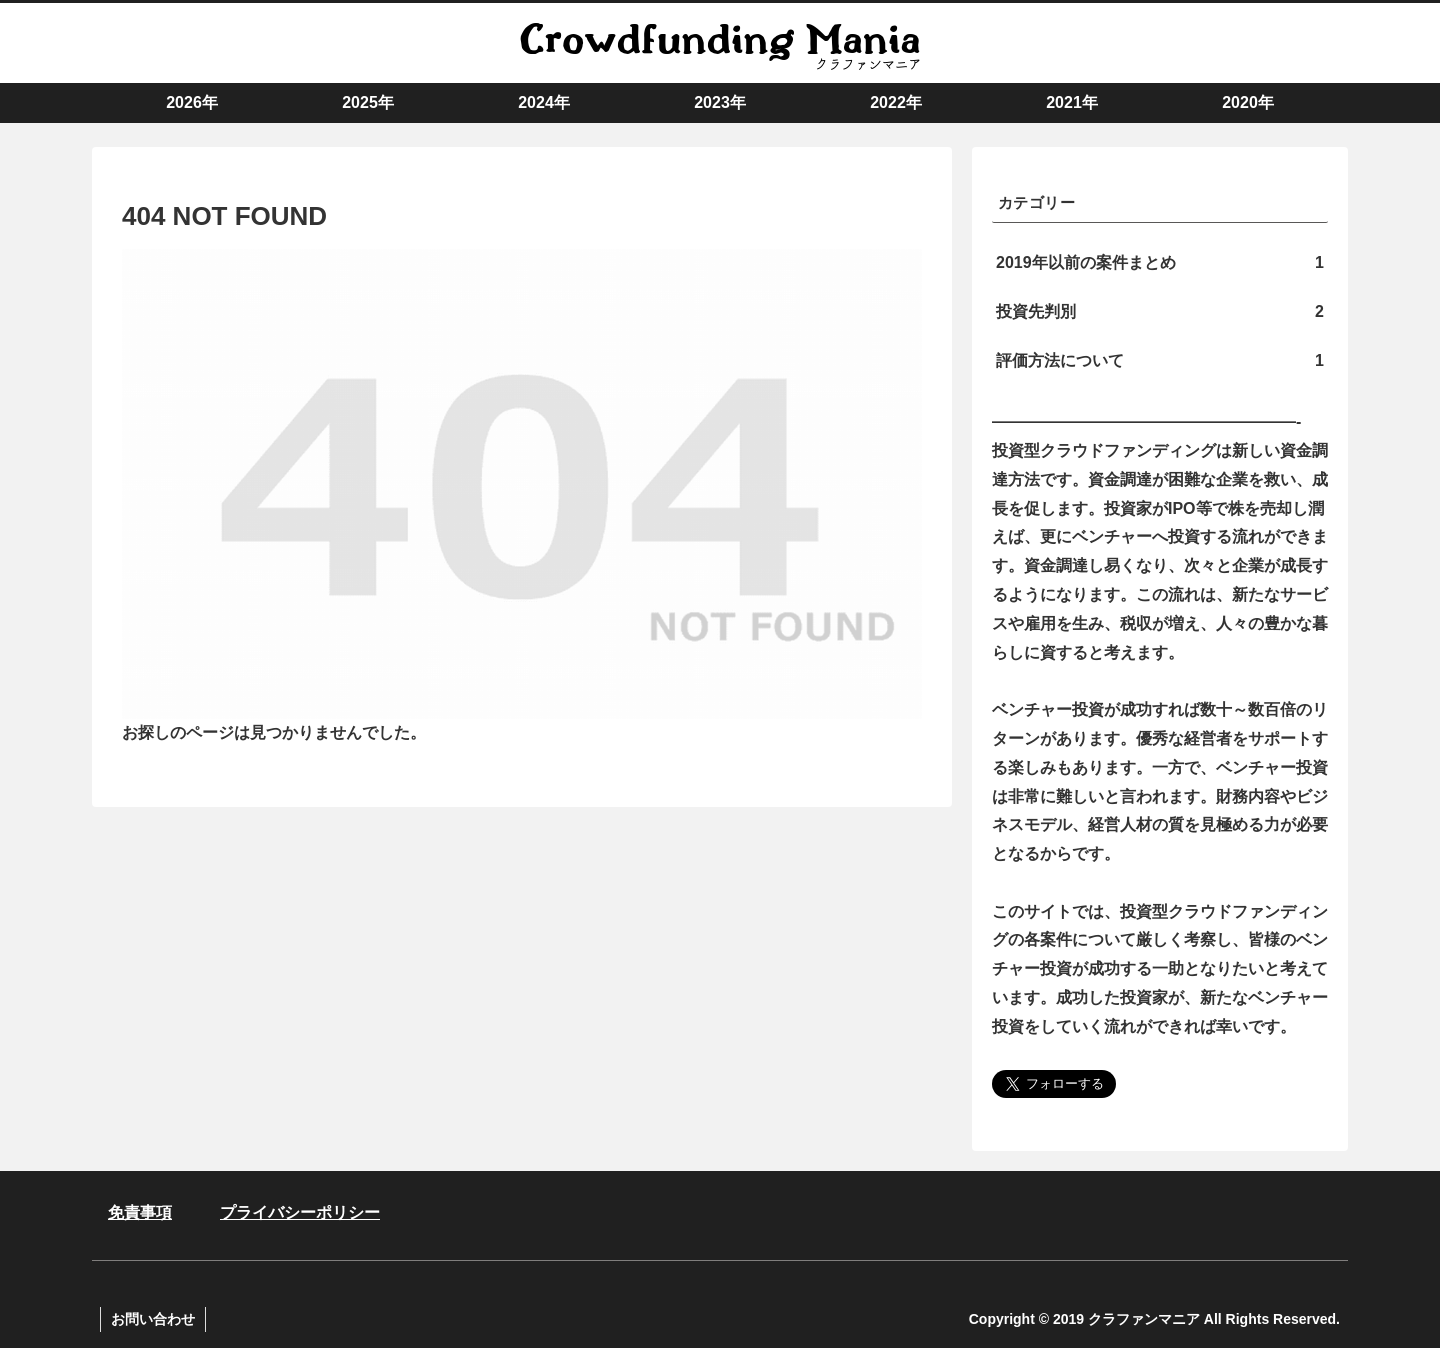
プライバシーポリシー (300, 1212)
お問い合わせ (153, 1319)
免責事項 (140, 1212)
